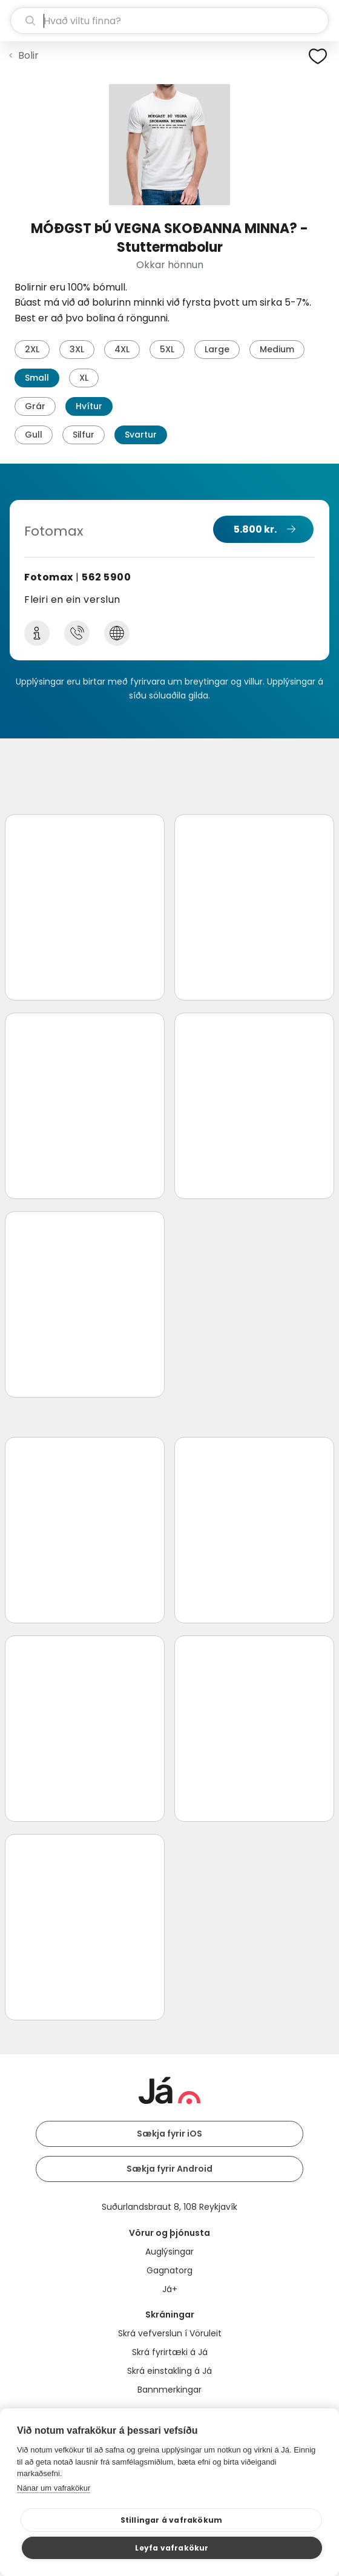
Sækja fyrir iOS (169, 2134)
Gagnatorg (169, 2270)
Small (37, 378)
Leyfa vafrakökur (171, 2548)
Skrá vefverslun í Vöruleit (170, 2333)
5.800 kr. (255, 529)
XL (83, 378)
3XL (77, 349)
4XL (122, 349)
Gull (33, 435)
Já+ (169, 2289)
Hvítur (89, 406)
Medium (277, 349)
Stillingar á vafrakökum (171, 2520)
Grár (35, 406)
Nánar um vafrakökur (53, 2487)
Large (217, 349)
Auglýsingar (169, 2252)
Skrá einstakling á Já (169, 2371)
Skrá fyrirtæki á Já (170, 2352)
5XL (167, 349)
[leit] (169, 20)
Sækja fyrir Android (169, 2169)
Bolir (28, 55)
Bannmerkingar (169, 2390)
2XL (32, 349)
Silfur (83, 435)
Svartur (141, 435)
